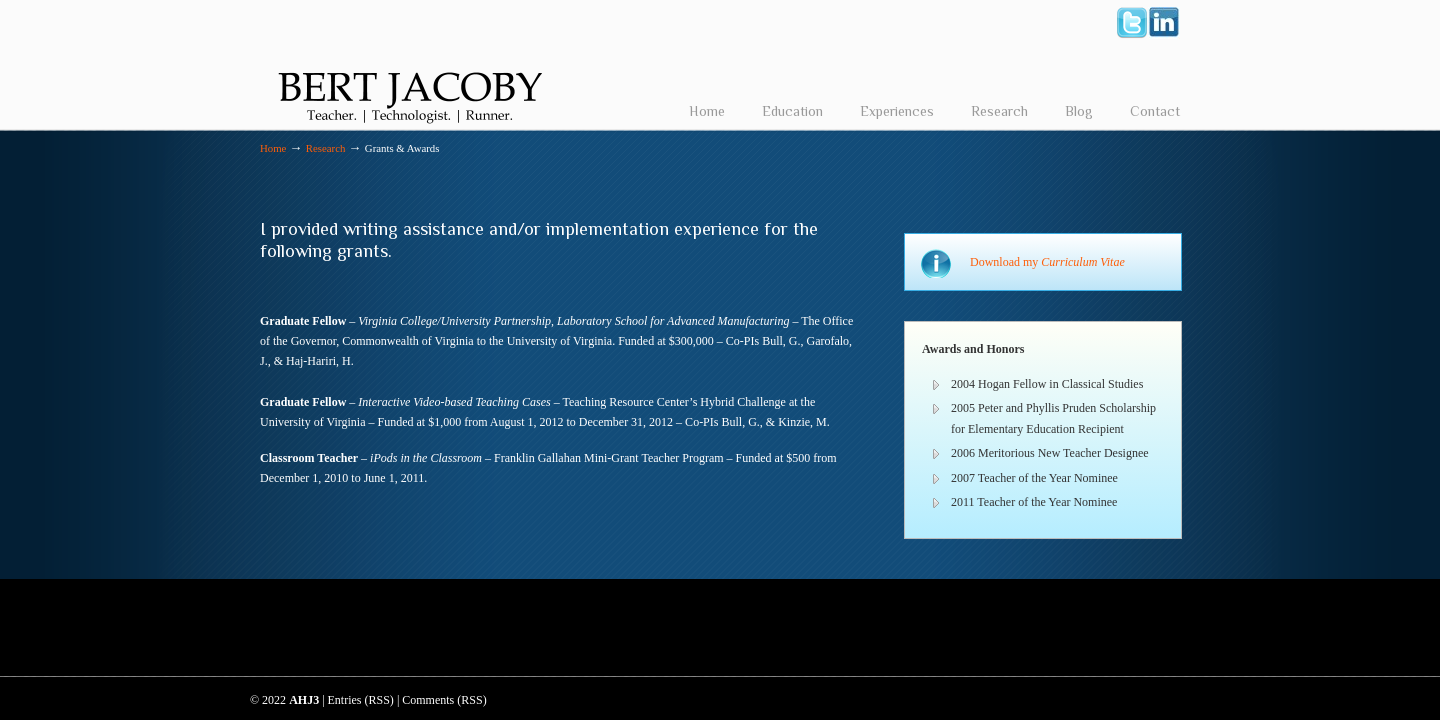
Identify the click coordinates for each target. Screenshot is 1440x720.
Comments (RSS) (444, 700)
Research (326, 148)
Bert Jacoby (410, 66)
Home (273, 148)
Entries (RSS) (361, 700)
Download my (1047, 262)
